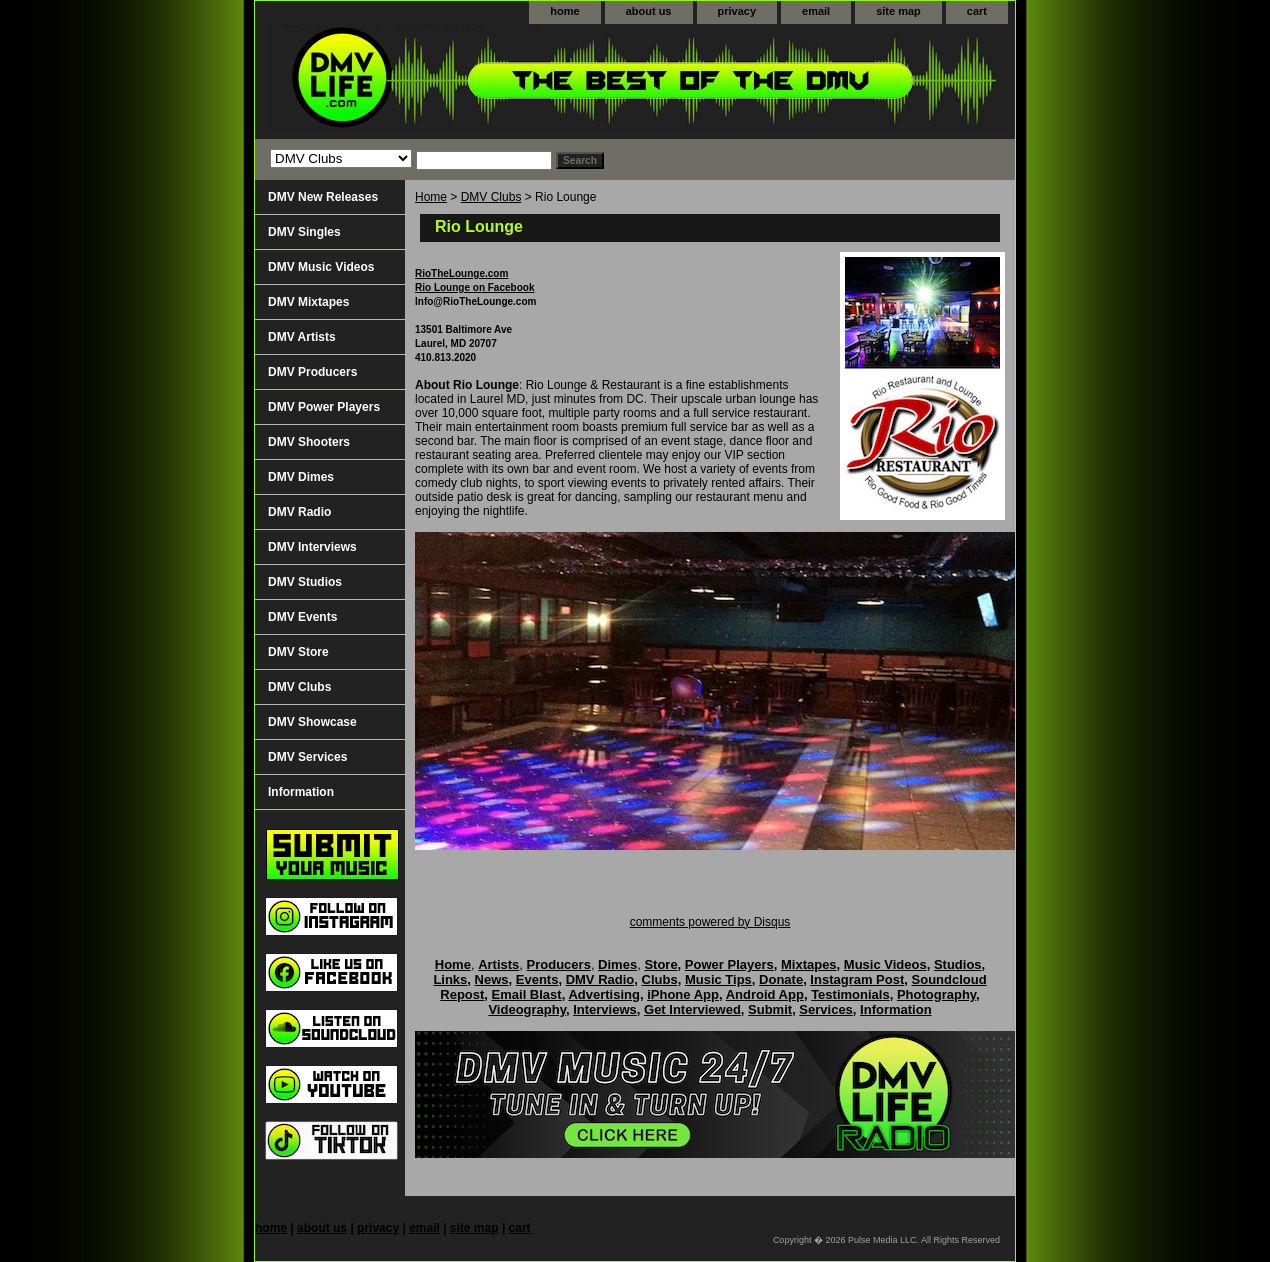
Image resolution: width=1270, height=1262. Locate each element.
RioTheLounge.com (461, 273)
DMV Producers (312, 372)
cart (977, 11)
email (816, 11)
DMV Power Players (324, 407)
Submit (770, 1009)
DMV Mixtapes (308, 302)
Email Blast (527, 994)
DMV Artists (302, 337)
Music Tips (718, 979)
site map (898, 11)
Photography (936, 994)
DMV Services (307, 757)
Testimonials (850, 994)
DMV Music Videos (321, 267)
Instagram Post (857, 979)
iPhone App (683, 994)
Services (826, 1009)
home (564, 11)
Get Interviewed (692, 1009)
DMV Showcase (312, 722)
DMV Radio (299, 512)
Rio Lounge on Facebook (474, 287)
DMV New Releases (323, 197)
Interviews (605, 1009)
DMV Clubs (491, 197)
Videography (527, 1009)
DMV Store (298, 652)
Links (450, 979)
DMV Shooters (309, 442)
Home (431, 197)
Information (301, 792)
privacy (737, 11)
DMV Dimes (301, 477)
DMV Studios (305, 582)
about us (649, 11)
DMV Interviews (312, 547)
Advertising (604, 994)
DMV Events (302, 617)
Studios (958, 964)
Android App (765, 994)
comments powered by (710, 922)
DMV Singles (304, 232)
